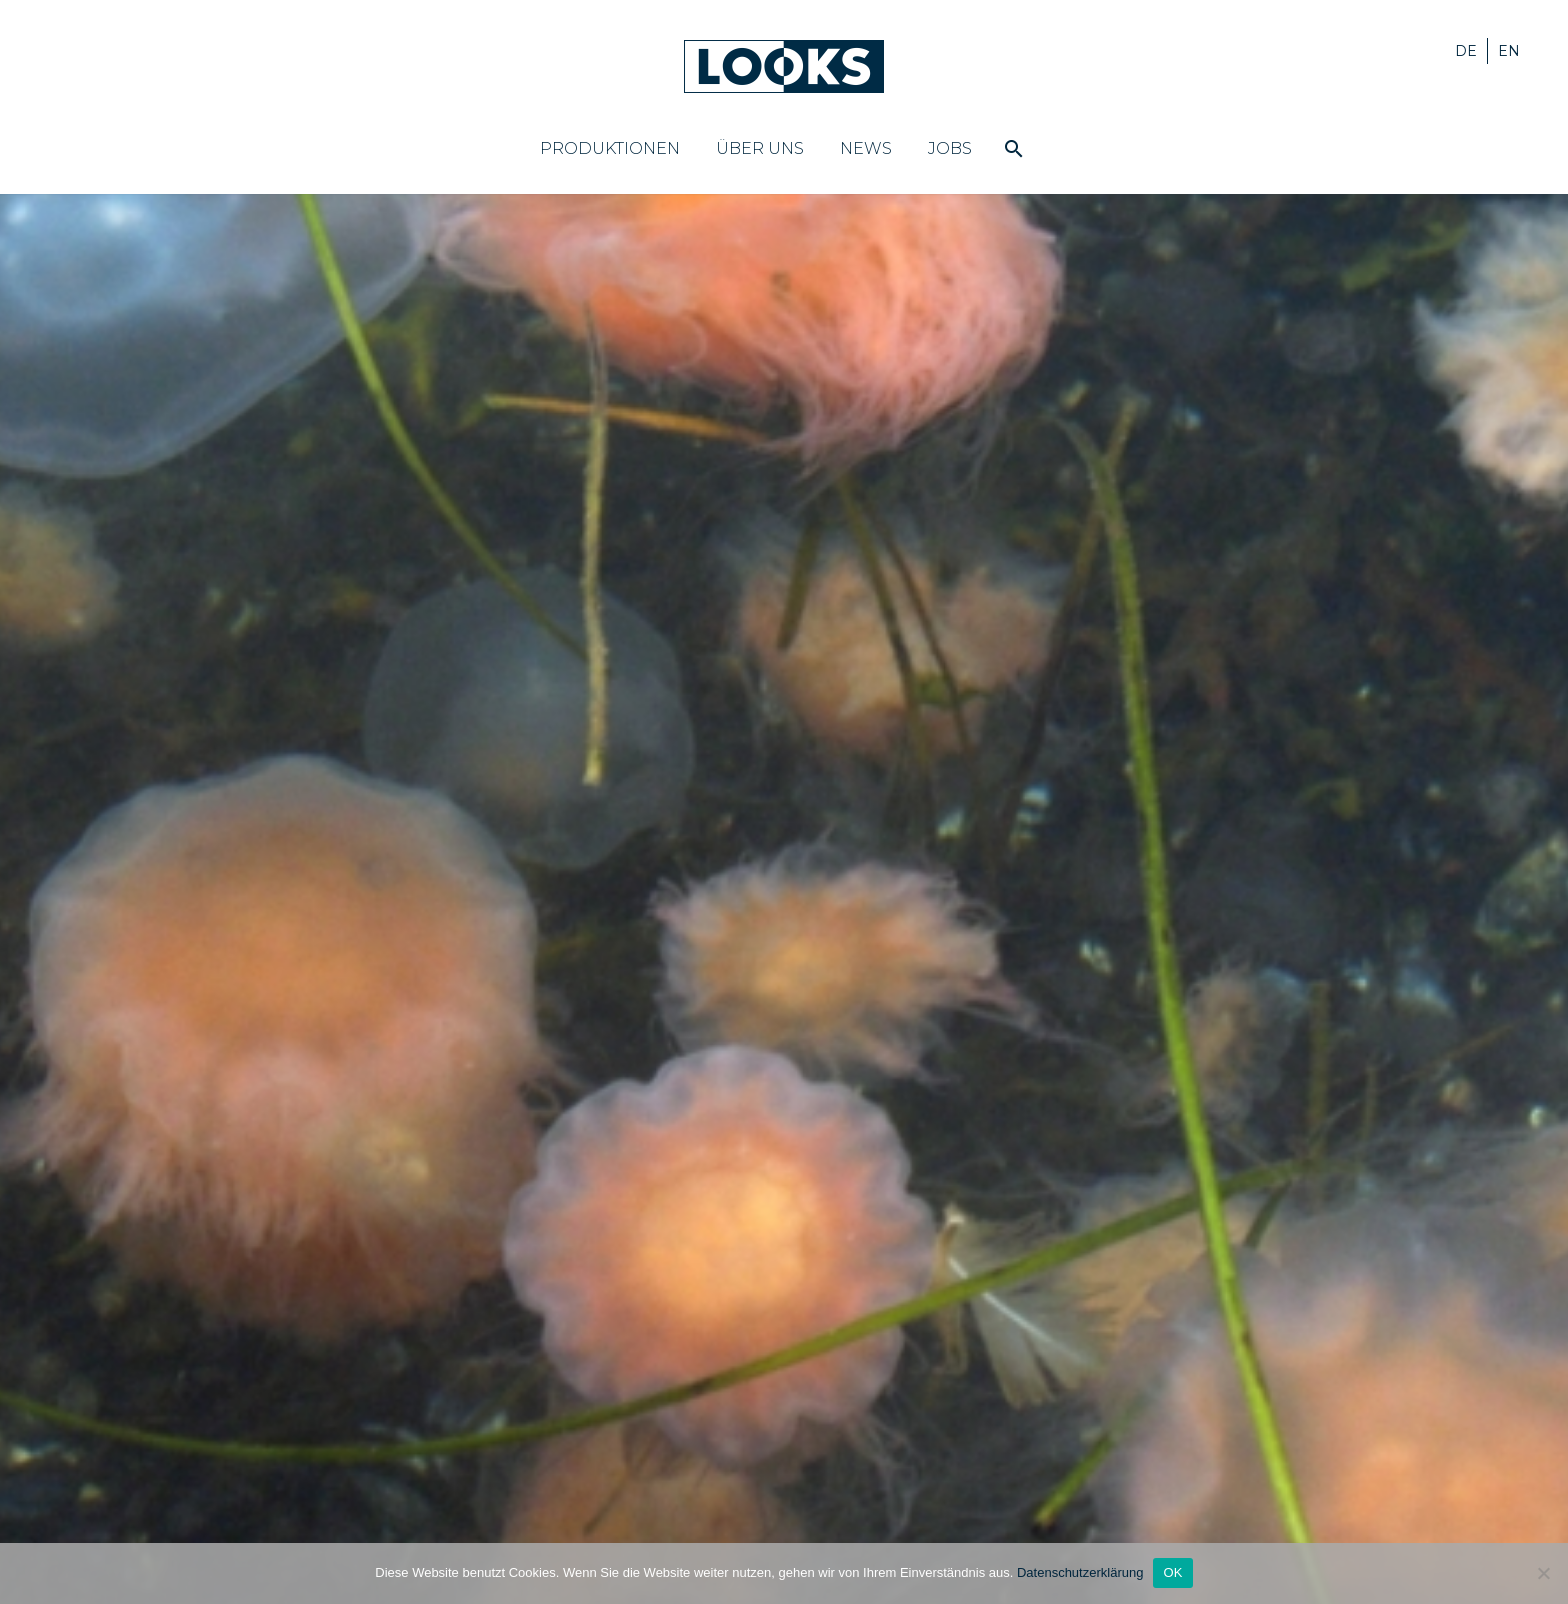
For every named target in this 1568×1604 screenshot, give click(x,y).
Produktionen (610, 148)
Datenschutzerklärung (1080, 1572)
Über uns (760, 148)
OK (1172, 1572)
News (866, 148)
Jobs (950, 148)
